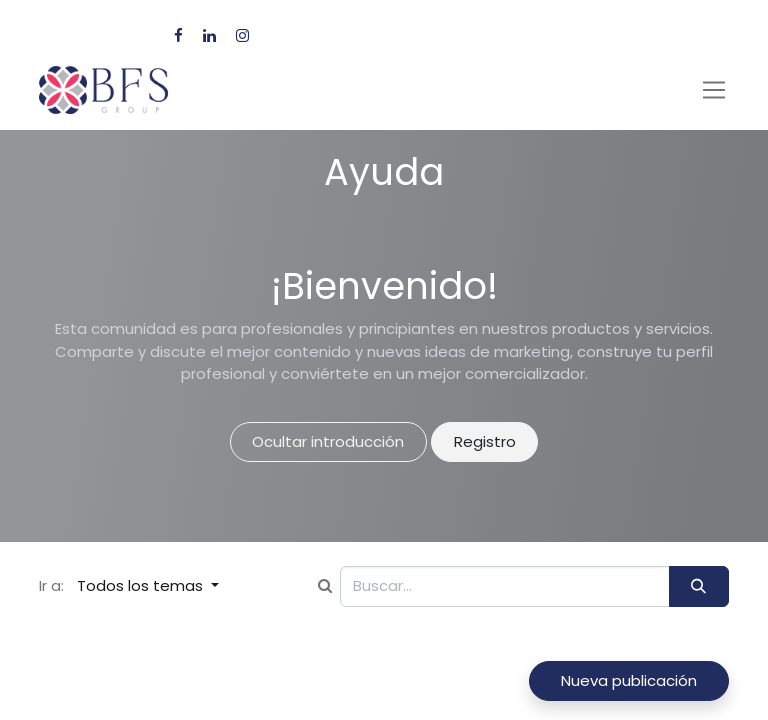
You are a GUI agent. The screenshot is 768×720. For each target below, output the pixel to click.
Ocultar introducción (328, 441)
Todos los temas (142, 585)
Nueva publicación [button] (629, 680)
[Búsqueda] (699, 586)
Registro (485, 441)
